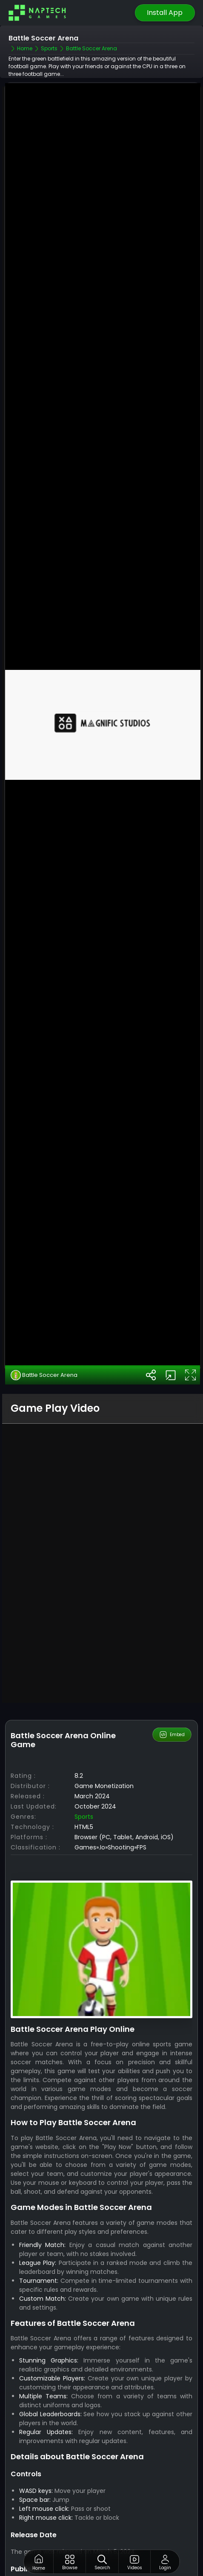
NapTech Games (142, 2481)
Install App (165, 12)
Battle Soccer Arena (44, 1271)
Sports (83, 1712)
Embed (172, 1630)
